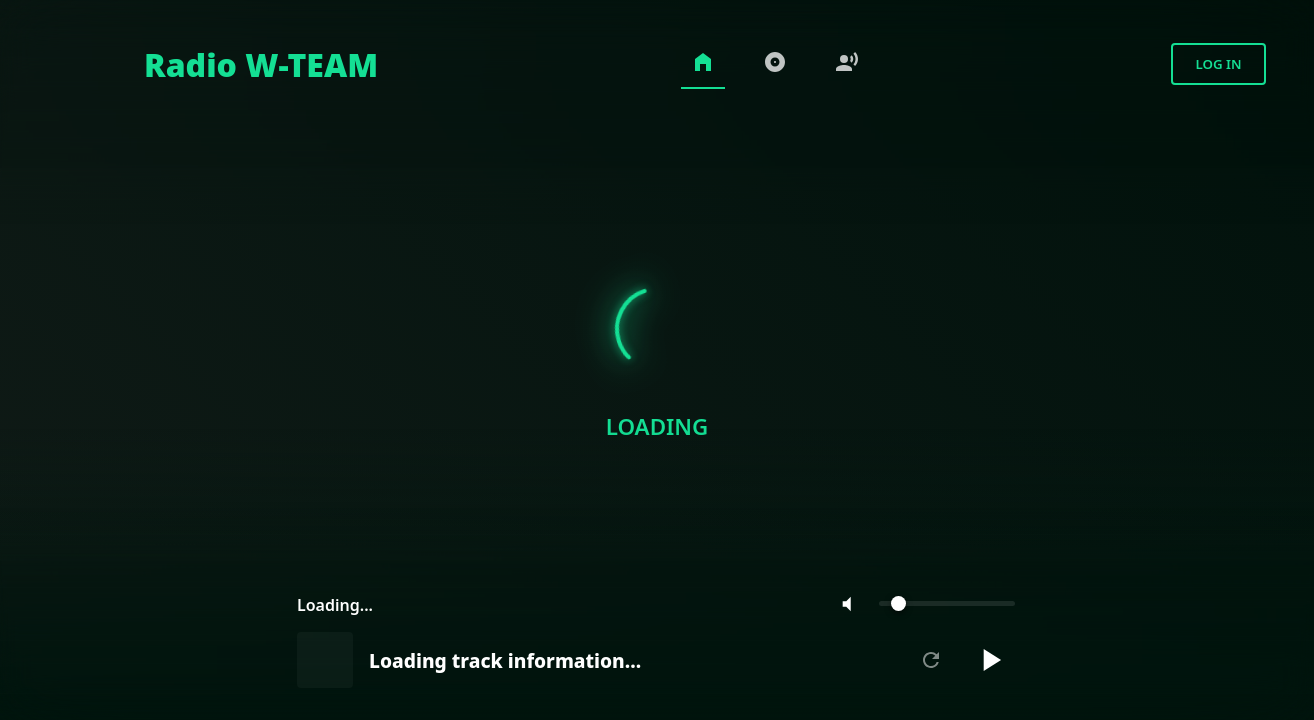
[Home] (213, 64)
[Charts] (775, 64)
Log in (1218, 64)
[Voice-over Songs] (847, 64)
